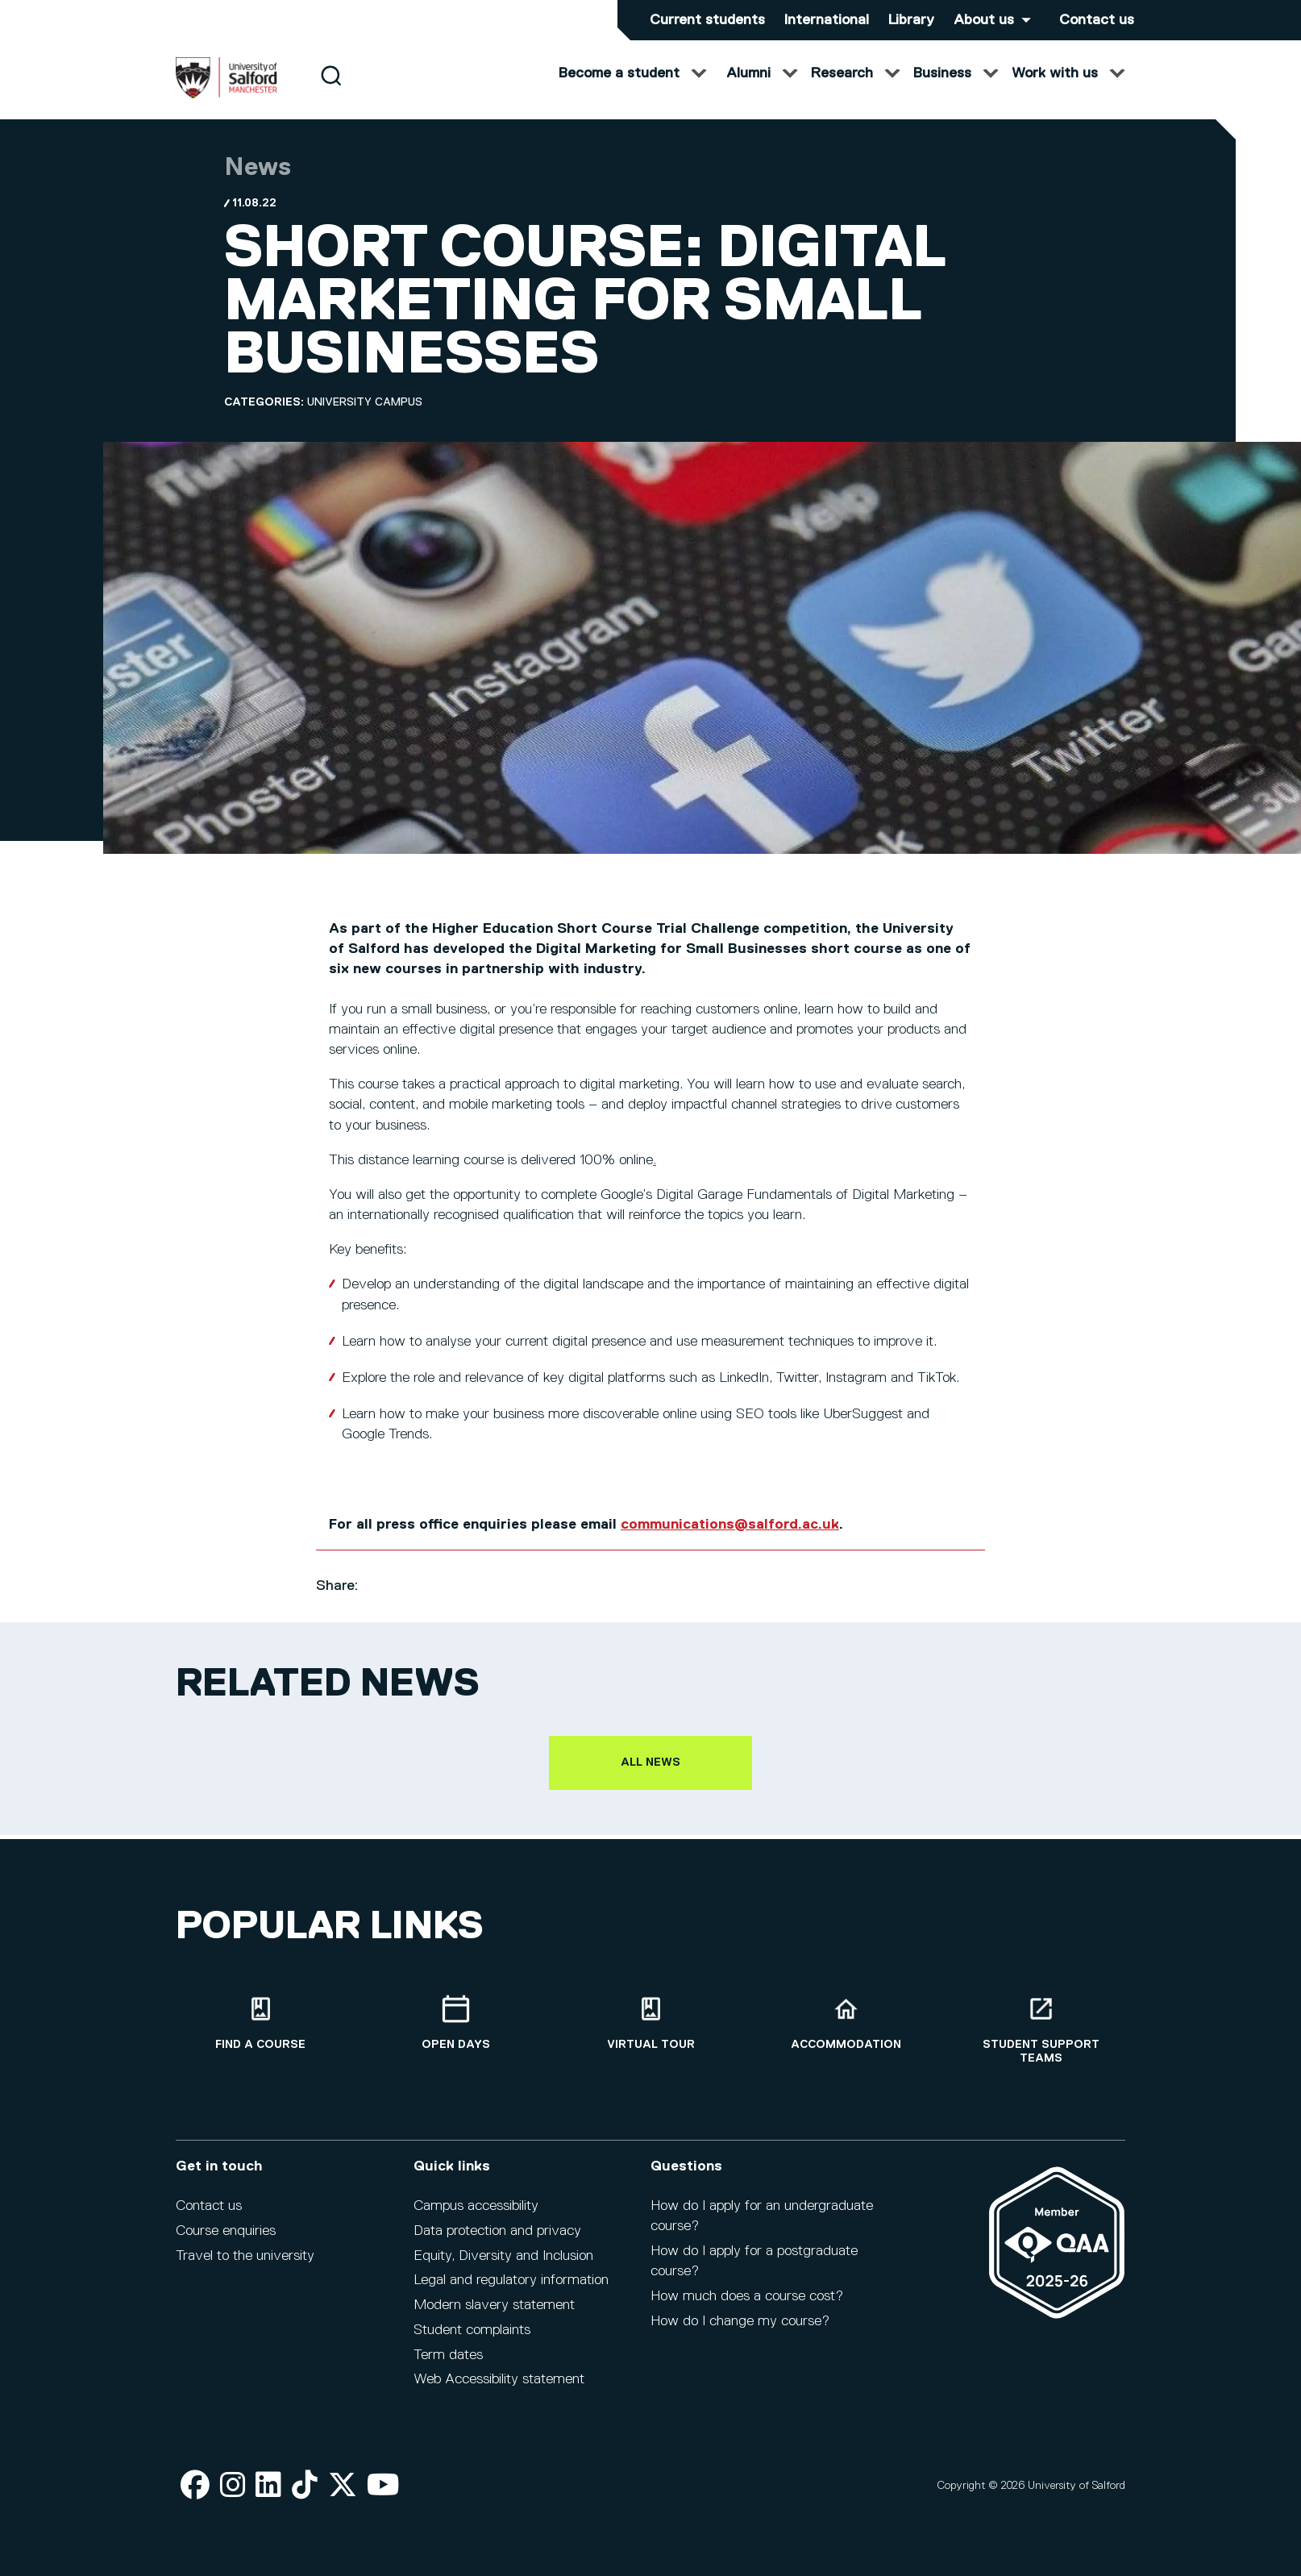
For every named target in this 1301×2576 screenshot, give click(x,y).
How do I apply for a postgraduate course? (754, 2272)
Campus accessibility (476, 2217)
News (257, 183)
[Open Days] (455, 2034)
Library (911, 20)
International (826, 20)
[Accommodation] (845, 2034)
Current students (707, 20)
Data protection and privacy (497, 2242)
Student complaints (472, 2341)
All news (650, 1777)
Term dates (448, 2366)
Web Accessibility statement (499, 2391)
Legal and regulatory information (511, 2292)
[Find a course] (260, 2034)
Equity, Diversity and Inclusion (503, 2267)
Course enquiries (226, 2242)
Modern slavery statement (494, 2316)
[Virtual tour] (650, 2034)
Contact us (1096, 20)
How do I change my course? (739, 2332)
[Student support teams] (1040, 2041)
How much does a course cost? (746, 2307)
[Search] (331, 91)
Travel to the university (245, 2267)
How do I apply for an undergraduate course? (761, 2227)
